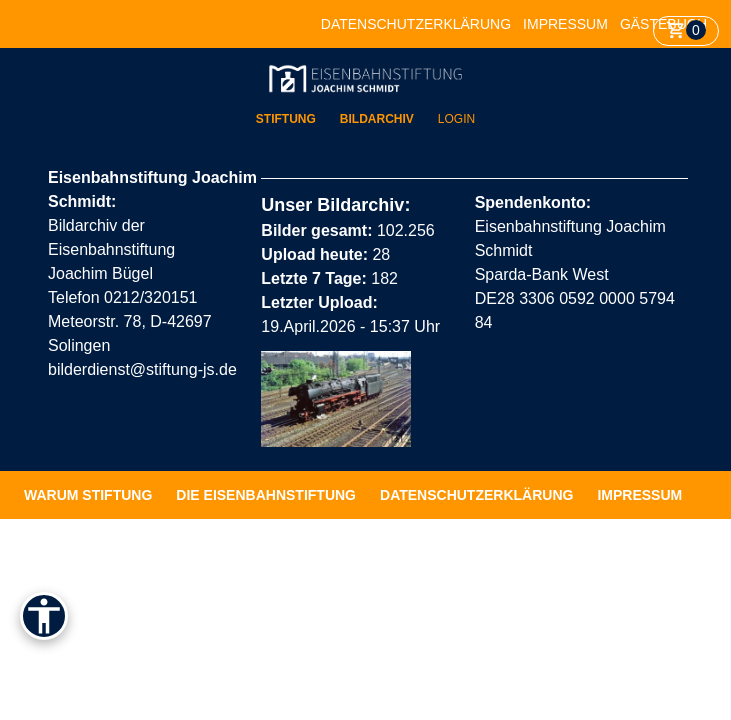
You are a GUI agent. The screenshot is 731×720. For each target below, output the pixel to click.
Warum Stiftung (88, 495)
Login (456, 119)
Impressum (565, 24)
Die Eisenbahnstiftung (266, 495)
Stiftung (286, 119)
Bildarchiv (377, 119)
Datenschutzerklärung (416, 24)
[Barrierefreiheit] (44, 616)
